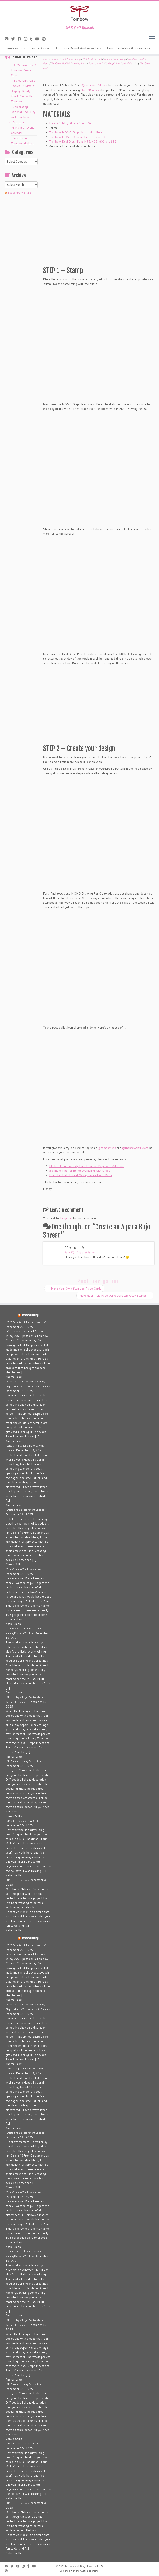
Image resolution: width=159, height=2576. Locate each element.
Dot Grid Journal (92, 59)
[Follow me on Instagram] (27, 39)
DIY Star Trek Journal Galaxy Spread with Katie (80, 1175)
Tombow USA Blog (30, 1315)
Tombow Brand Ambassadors (78, 48)
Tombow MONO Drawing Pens (69, 63)
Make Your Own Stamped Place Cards (74, 1288)
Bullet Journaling (71, 59)
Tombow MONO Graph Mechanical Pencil (112, 63)
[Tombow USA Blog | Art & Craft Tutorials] (79, 13)
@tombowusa (107, 1148)
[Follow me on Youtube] (38, 39)
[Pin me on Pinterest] (45, 39)
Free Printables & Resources (128, 48)
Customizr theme (89, 2570)
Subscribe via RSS (19, 192)
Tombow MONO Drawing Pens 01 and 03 (77, 137)
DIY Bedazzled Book (17, 1880)
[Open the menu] (152, 39)
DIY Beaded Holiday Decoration (23, 1761)
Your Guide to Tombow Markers (23, 1569)
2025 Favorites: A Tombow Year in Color (23, 70)
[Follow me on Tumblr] (32, 39)
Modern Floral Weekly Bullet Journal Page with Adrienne (86, 1166)
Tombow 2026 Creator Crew (27, 48)
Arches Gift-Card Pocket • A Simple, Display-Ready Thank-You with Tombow (23, 91)
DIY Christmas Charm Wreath (22, 1820)
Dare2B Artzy (90, 90)
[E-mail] (8, 39)
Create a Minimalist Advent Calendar (22, 127)
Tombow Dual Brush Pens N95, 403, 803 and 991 (83, 141)
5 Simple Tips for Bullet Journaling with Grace (79, 1171)
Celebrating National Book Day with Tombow (23, 112)
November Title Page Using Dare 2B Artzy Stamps (115, 1295)
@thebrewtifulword (94, 85)
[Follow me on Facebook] (21, 39)
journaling (120, 59)
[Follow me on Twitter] (14, 39)
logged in (66, 1218)
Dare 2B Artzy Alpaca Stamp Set (71, 123)
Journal (108, 59)
